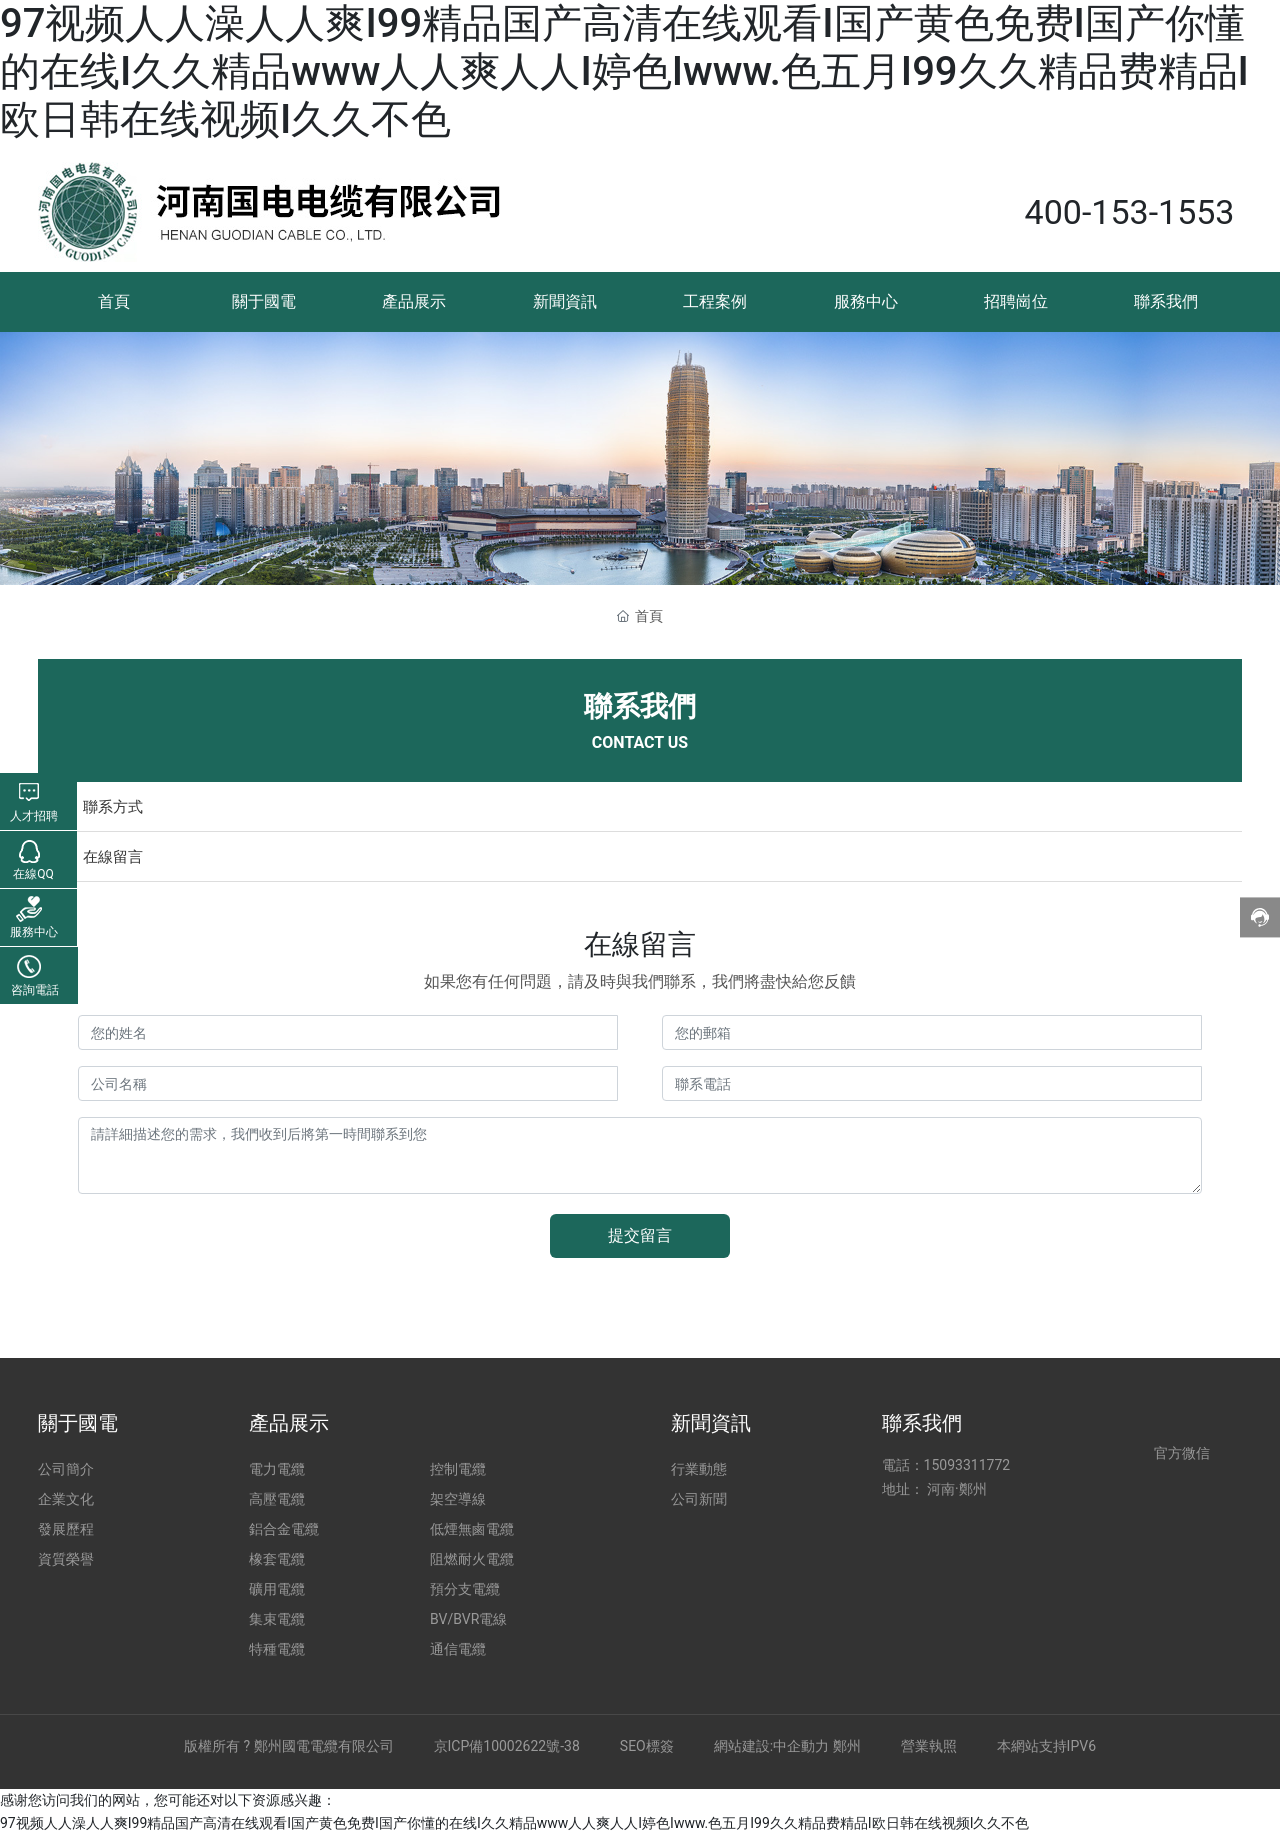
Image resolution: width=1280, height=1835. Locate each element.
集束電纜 (277, 1619)
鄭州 (847, 1746)
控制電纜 (458, 1469)
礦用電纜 (277, 1589)
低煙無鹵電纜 (472, 1529)
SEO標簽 (647, 1746)
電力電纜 (277, 1469)
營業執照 (929, 1746)
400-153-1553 (1130, 212)
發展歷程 (66, 1529)
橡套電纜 (277, 1559)
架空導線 (458, 1499)
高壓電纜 (277, 1499)
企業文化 (66, 1499)
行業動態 (699, 1469)
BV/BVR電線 (468, 1619)
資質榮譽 (66, 1559)
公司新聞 (699, 1499)
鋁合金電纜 (284, 1529)
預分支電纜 (465, 1589)
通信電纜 (458, 1649)
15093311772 (967, 1465)
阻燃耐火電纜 (472, 1559)
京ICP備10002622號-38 (507, 1746)
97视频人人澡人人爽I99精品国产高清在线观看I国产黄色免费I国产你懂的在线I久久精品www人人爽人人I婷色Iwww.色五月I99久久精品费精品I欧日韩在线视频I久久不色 (624, 71)
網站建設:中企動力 (771, 1746)
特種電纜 (277, 1649)
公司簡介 (66, 1469)
